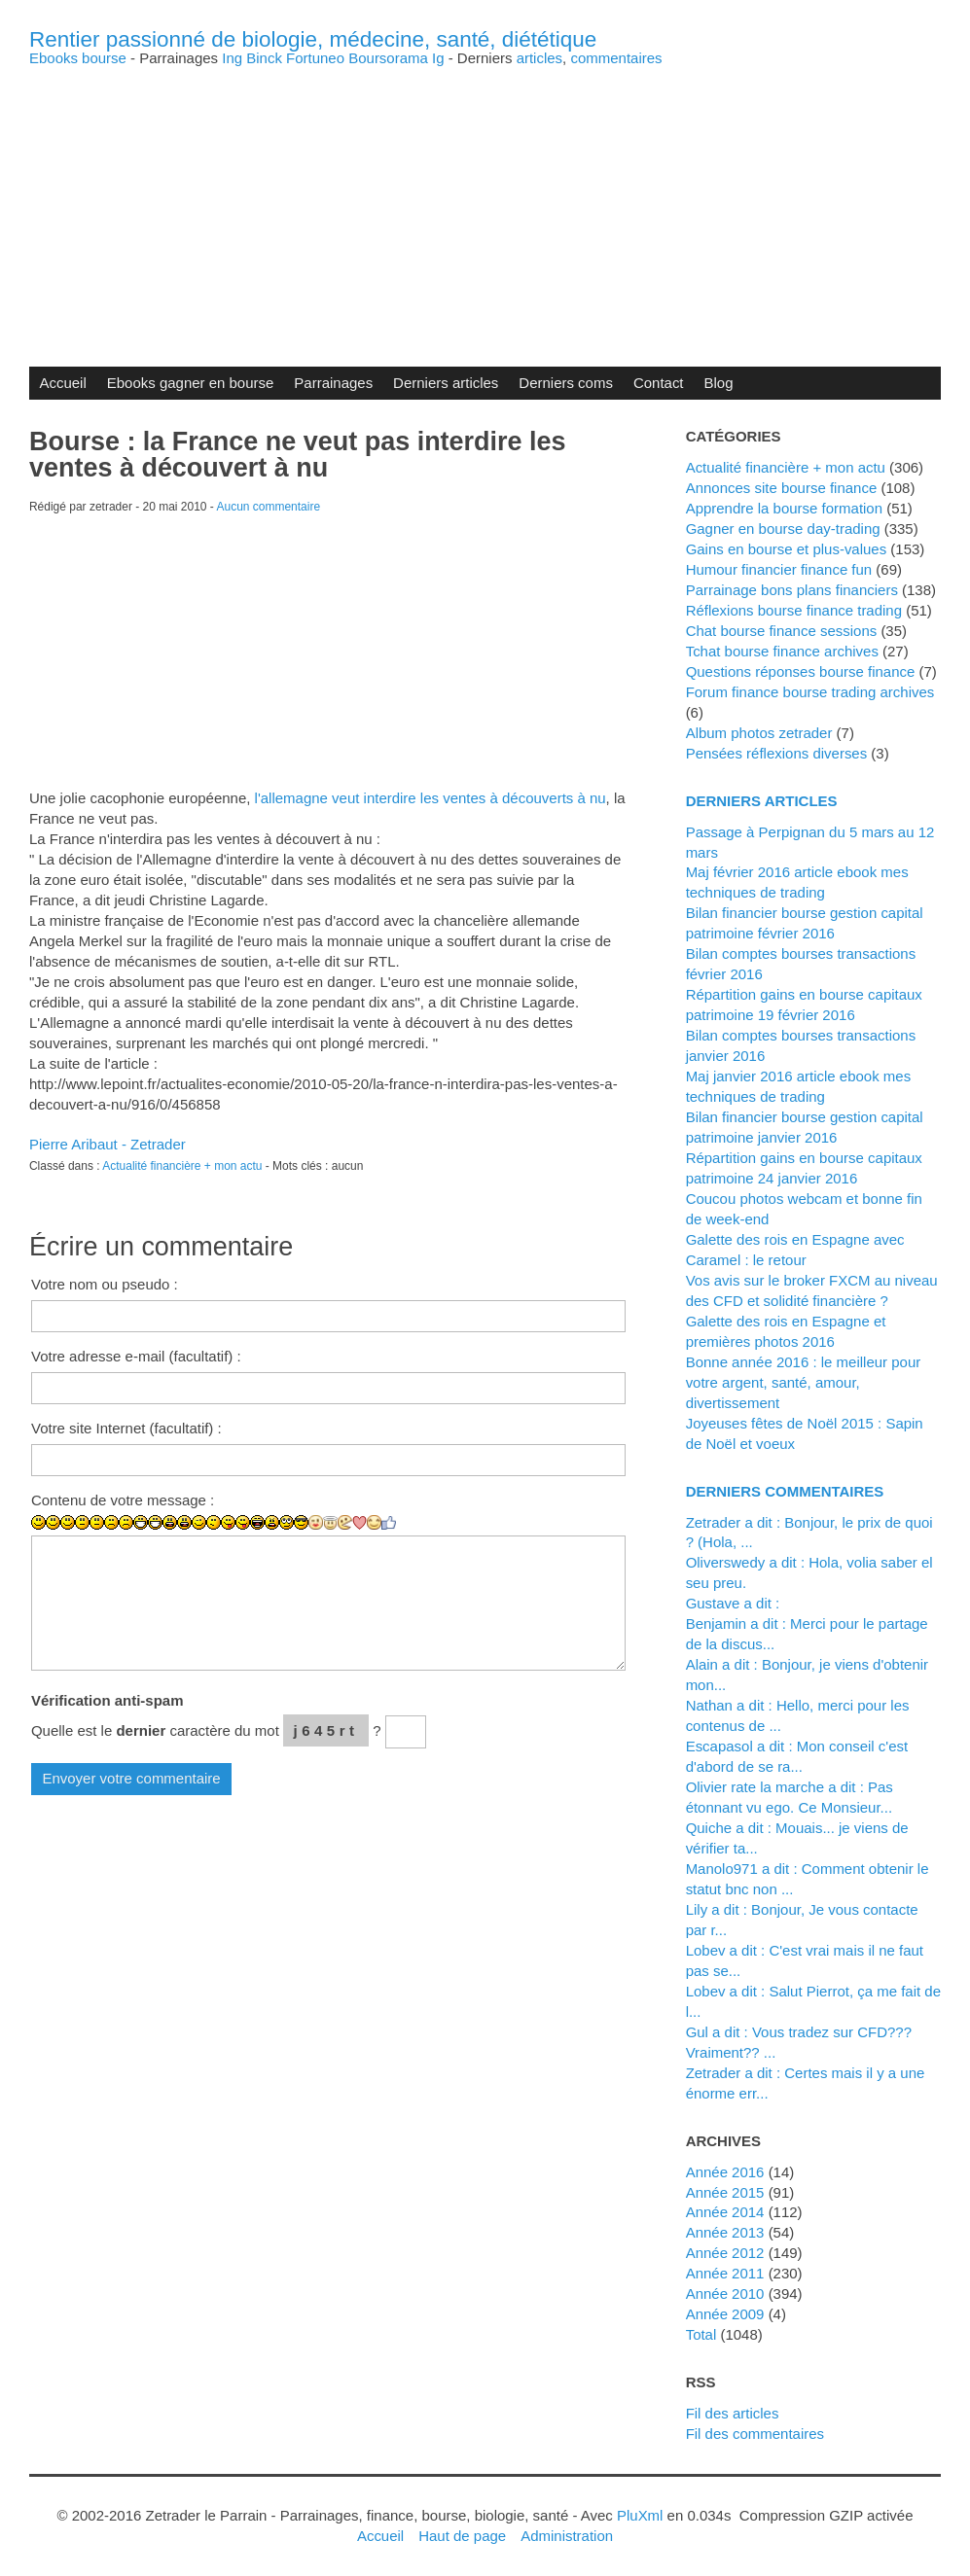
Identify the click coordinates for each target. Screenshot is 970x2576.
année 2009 (725, 2314)
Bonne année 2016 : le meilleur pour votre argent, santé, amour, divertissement (803, 1382)
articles (539, 58)
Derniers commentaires (785, 1491)
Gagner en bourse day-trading (783, 528)
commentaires (616, 58)
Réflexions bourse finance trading (794, 610)
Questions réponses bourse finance (801, 671)
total (703, 2334)
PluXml (640, 2515)
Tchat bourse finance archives (782, 651)
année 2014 (725, 2212)
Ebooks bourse (77, 58)
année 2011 (725, 2273)
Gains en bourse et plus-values (786, 549)
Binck (264, 58)
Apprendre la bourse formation (784, 508)
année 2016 (725, 2172)
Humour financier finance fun (779, 569)
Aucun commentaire (269, 506)
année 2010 (725, 2293)
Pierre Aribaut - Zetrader (107, 1144)
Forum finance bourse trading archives (810, 692)
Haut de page (462, 2535)
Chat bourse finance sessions (782, 630)
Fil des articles (732, 2413)
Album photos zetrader (759, 732)
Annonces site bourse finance (782, 487)
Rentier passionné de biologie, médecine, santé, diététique (312, 39)
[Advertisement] (485, 201)
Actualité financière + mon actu (182, 1166)
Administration (567, 2535)
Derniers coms (566, 382)
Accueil (62, 382)
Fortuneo (315, 58)
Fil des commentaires (755, 2433)
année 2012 (725, 2252)
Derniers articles (445, 382)
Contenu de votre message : (122, 1500)
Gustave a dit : (733, 1603)
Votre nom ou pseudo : (104, 1284)
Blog (719, 382)
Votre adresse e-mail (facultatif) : (136, 1356)
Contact (658, 382)
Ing (232, 58)
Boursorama (388, 58)
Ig (438, 58)
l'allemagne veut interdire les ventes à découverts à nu (430, 798)
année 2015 (725, 2192)
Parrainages (333, 382)
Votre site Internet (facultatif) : (126, 1428)
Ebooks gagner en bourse (190, 382)
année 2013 (725, 2232)
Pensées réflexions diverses (777, 753)
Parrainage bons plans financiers (792, 590)
